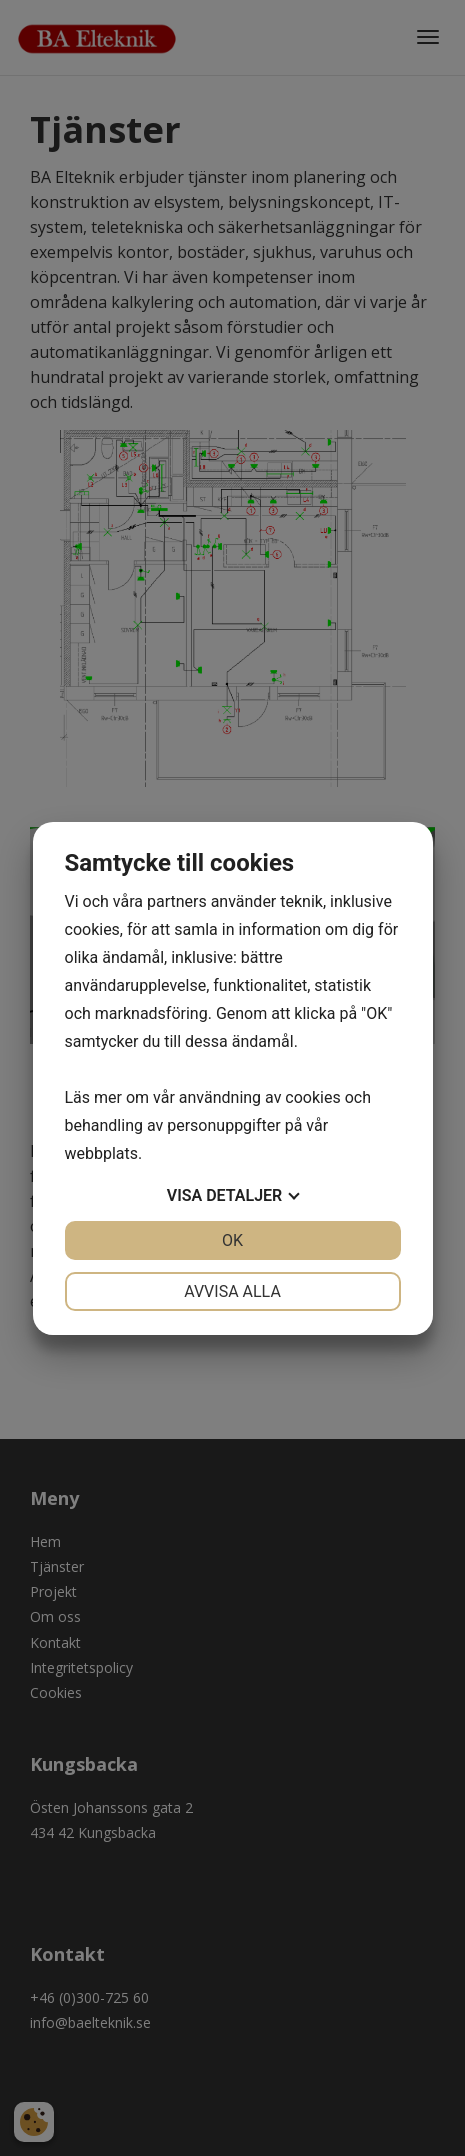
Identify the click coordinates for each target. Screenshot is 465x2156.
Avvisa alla (232, 1291)
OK (232, 1240)
